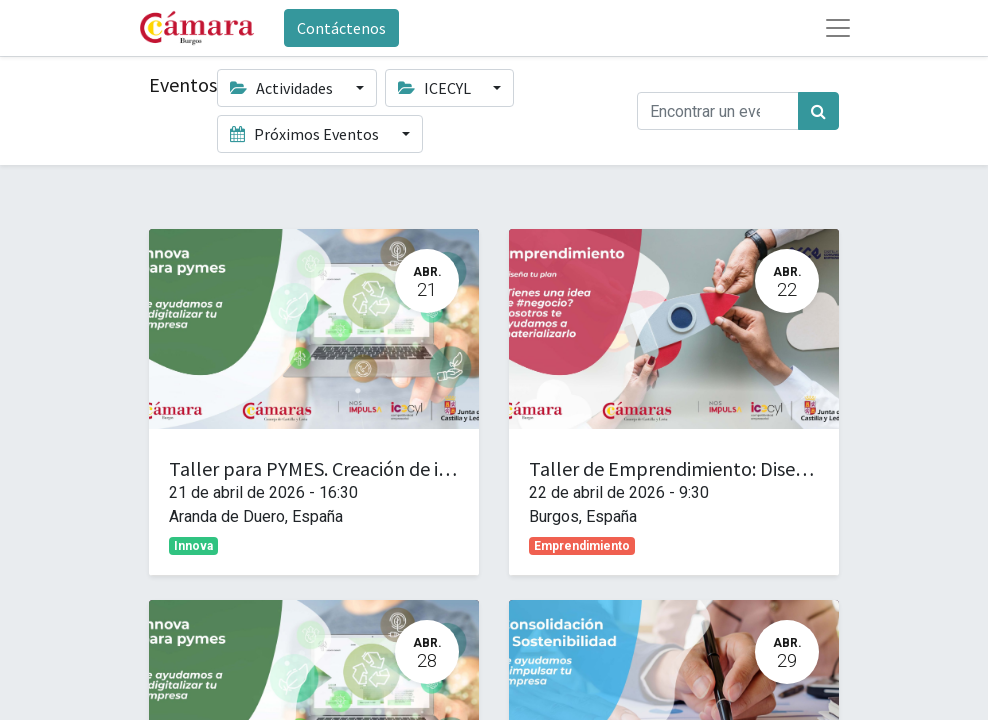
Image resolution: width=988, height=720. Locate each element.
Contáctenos (341, 28)
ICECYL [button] (436, 88)
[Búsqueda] (818, 111)
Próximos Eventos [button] (306, 134)
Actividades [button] (283, 88)
